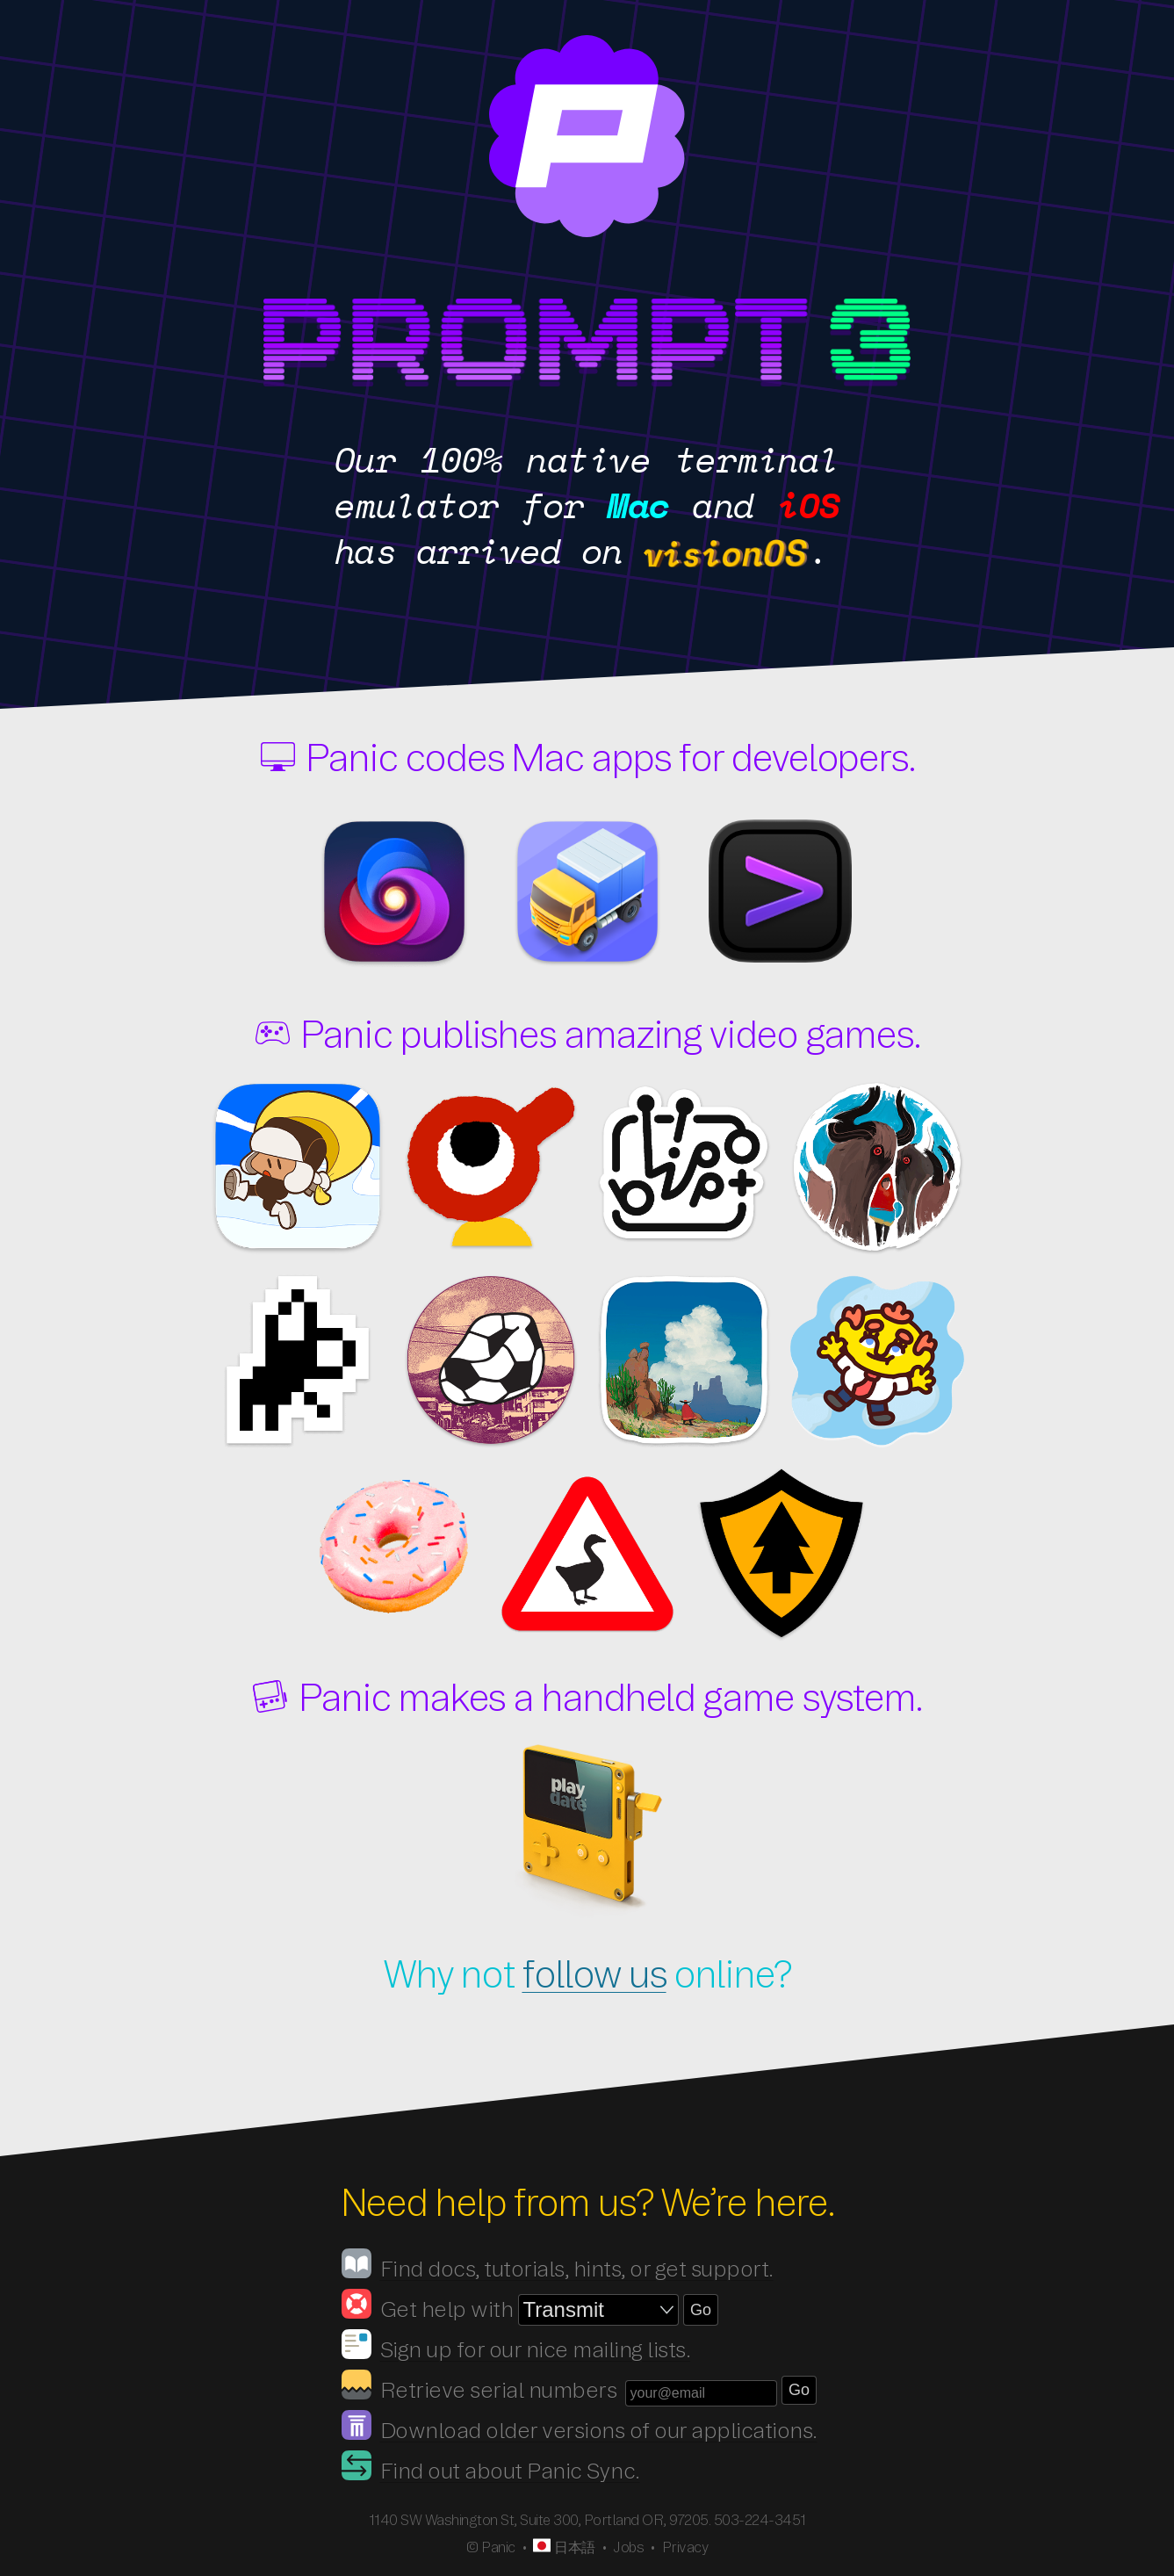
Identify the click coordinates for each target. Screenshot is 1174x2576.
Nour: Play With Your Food (394, 1537)
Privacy (685, 2547)
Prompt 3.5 (183, 344)
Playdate (587, 1831)
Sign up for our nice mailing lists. (535, 2349)
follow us (594, 1974)
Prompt (781, 891)
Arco (684, 1361)
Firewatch (781, 1555)
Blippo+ (684, 1164)
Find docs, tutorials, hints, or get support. (577, 2268)
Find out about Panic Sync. (510, 2470)
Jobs (628, 2547)
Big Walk (491, 1168)
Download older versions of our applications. (598, 2430)
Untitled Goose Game (587, 1555)
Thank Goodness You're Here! (877, 1361)
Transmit (587, 891)
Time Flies (298, 1361)
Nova (394, 891)
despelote (491, 1361)
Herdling (877, 1168)
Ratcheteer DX (298, 1168)
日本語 (574, 2547)
